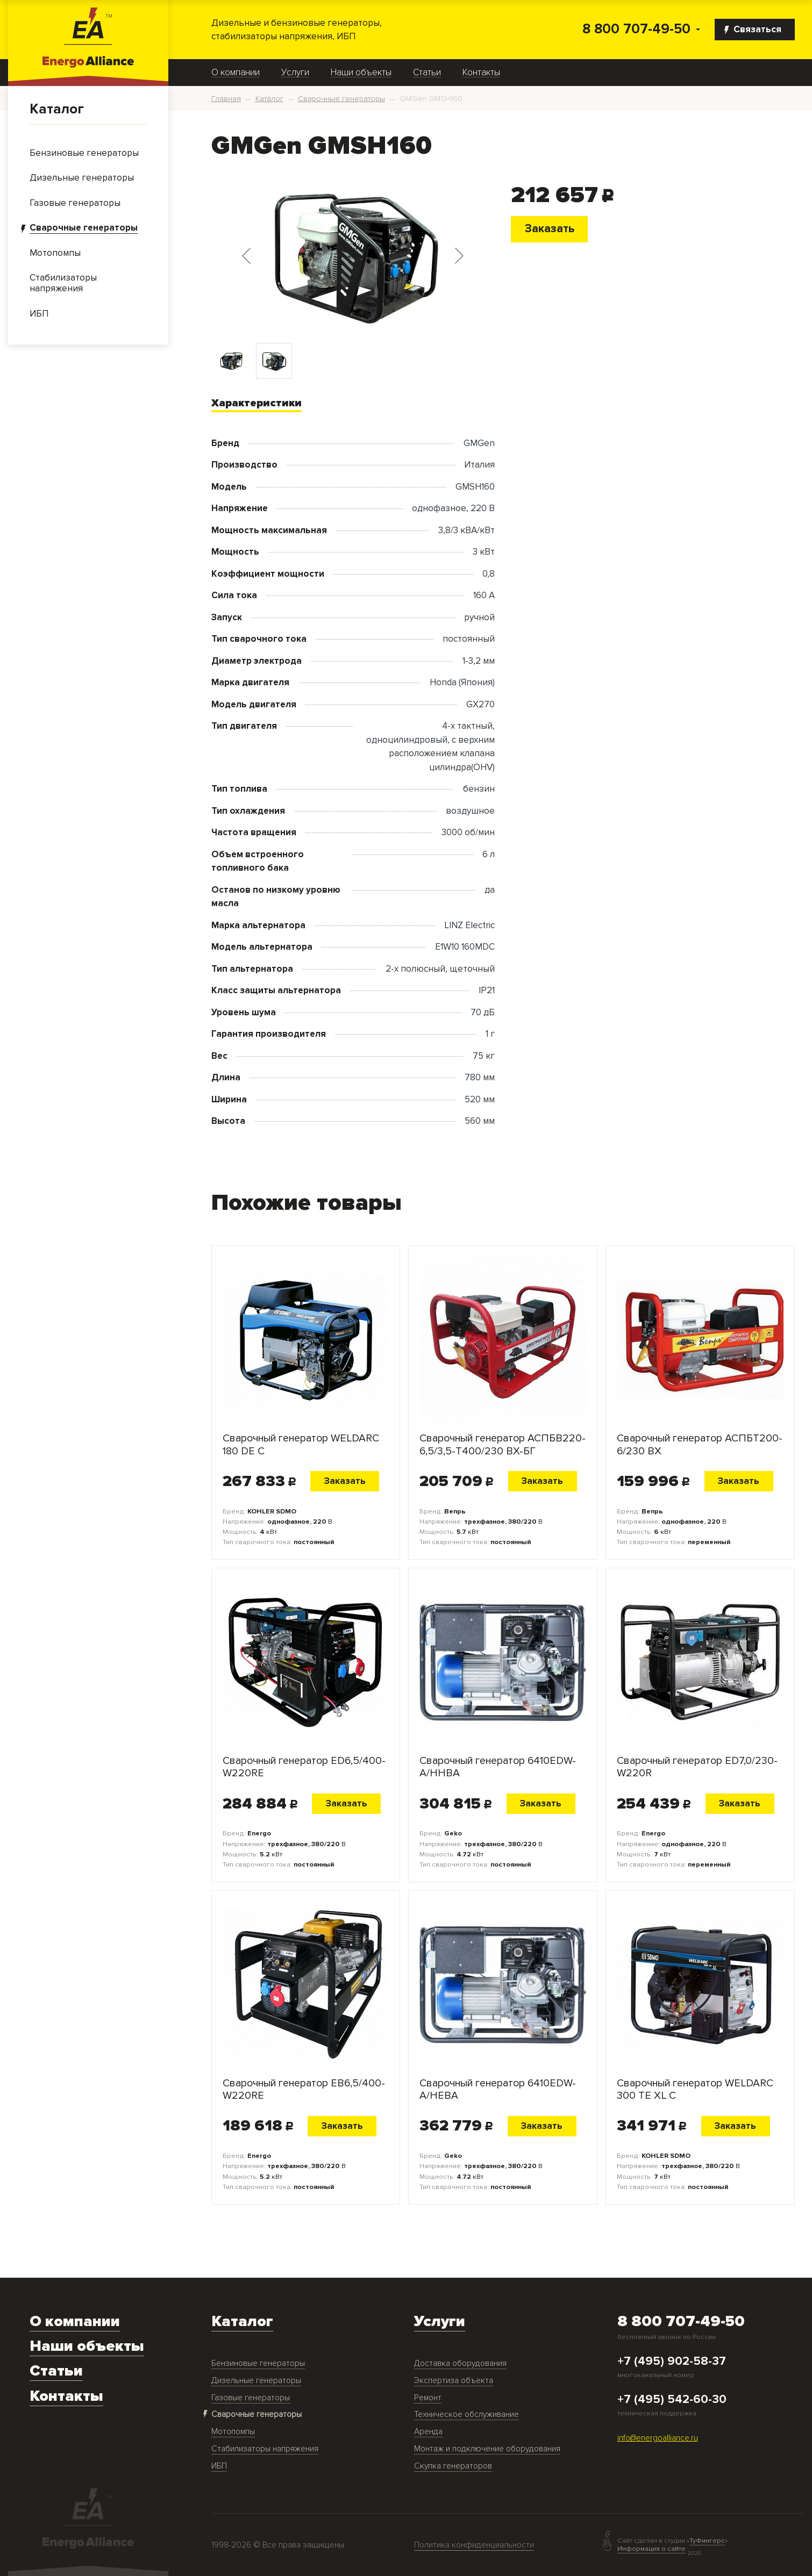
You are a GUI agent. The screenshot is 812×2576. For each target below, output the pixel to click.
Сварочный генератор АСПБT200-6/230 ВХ (699, 1444)
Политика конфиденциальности (474, 2545)
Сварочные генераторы (256, 2414)
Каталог (57, 109)
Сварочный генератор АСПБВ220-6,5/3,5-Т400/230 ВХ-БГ (502, 1444)
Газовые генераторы (250, 2398)
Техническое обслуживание (466, 2414)
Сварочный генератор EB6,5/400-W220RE (304, 2089)
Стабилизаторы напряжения (264, 2449)
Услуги (295, 72)
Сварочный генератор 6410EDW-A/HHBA (497, 1767)
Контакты (481, 72)
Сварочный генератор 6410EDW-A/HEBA (497, 2089)
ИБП (219, 2466)
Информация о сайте (651, 2548)
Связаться (752, 29)
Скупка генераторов (453, 2466)
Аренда (428, 2432)
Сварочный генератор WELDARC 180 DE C (301, 1444)
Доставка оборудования (460, 2363)
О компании (235, 72)
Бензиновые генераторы (258, 2363)
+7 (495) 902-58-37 (671, 2361)
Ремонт (427, 2398)
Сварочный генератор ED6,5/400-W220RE (304, 1767)
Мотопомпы (233, 2432)
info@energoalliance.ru (657, 2438)
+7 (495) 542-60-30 (671, 2400)
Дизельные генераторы (256, 2381)
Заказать (549, 228)
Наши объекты (361, 72)
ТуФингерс (707, 2540)
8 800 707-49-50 (636, 29)
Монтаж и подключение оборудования (487, 2449)
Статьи (427, 72)
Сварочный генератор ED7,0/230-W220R (697, 1767)
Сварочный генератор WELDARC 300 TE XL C (695, 2089)
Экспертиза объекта (453, 2381)
